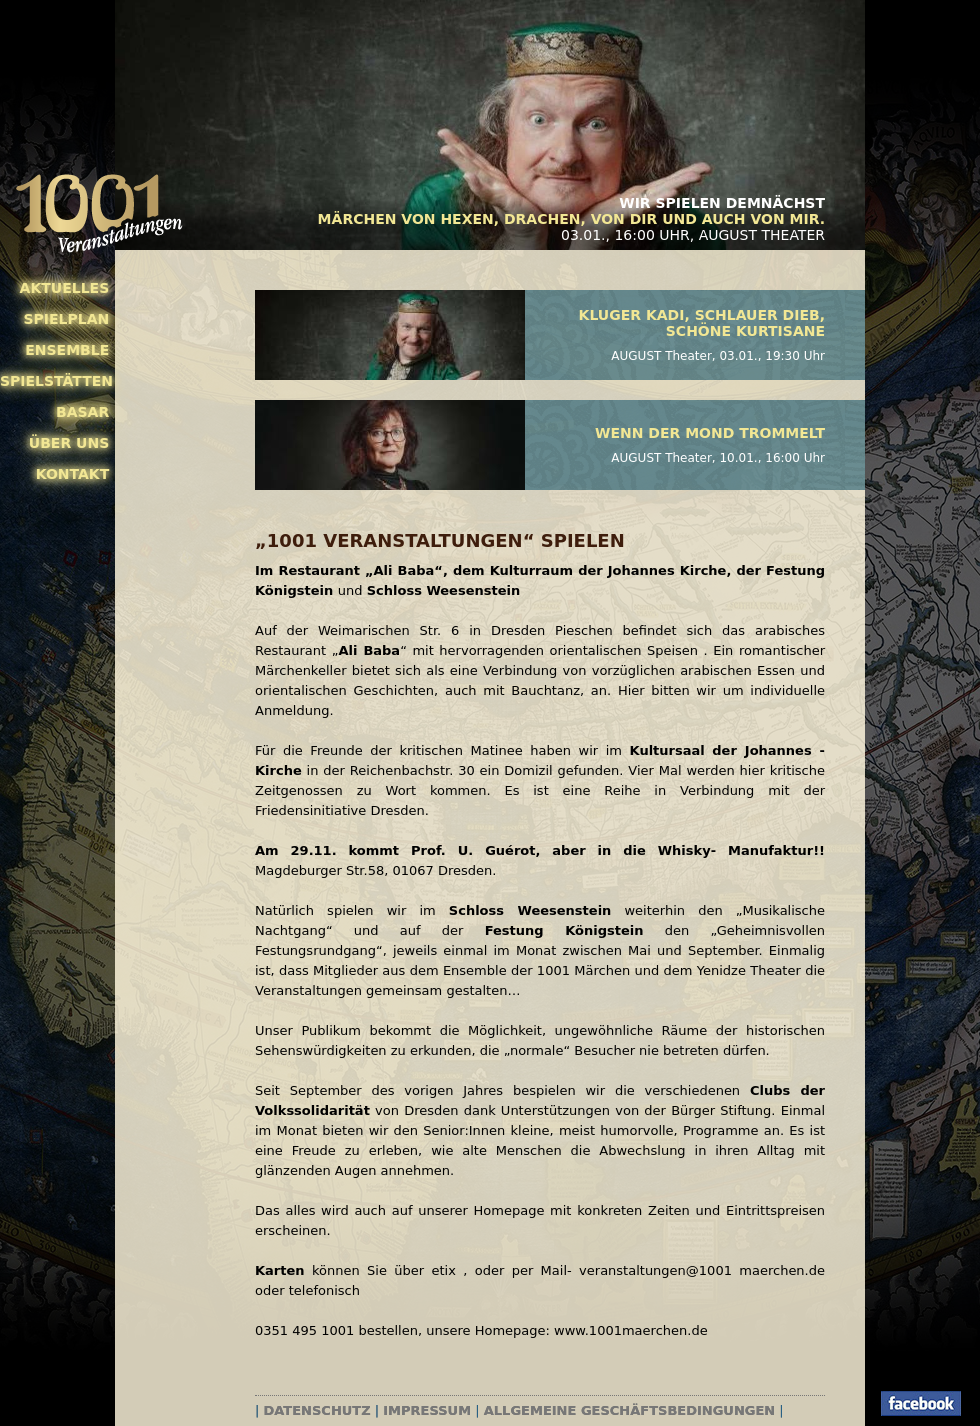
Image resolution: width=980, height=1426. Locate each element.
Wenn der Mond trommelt (710, 433)
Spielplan (66, 319)
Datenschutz (317, 1410)
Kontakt (73, 474)
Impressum (427, 1410)
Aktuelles (65, 288)
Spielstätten (54, 381)
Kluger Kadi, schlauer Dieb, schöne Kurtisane (702, 323)
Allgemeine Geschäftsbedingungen (629, 1410)
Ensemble (67, 350)
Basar (82, 412)
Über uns (69, 443)
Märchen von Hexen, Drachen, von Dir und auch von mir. (571, 219)
